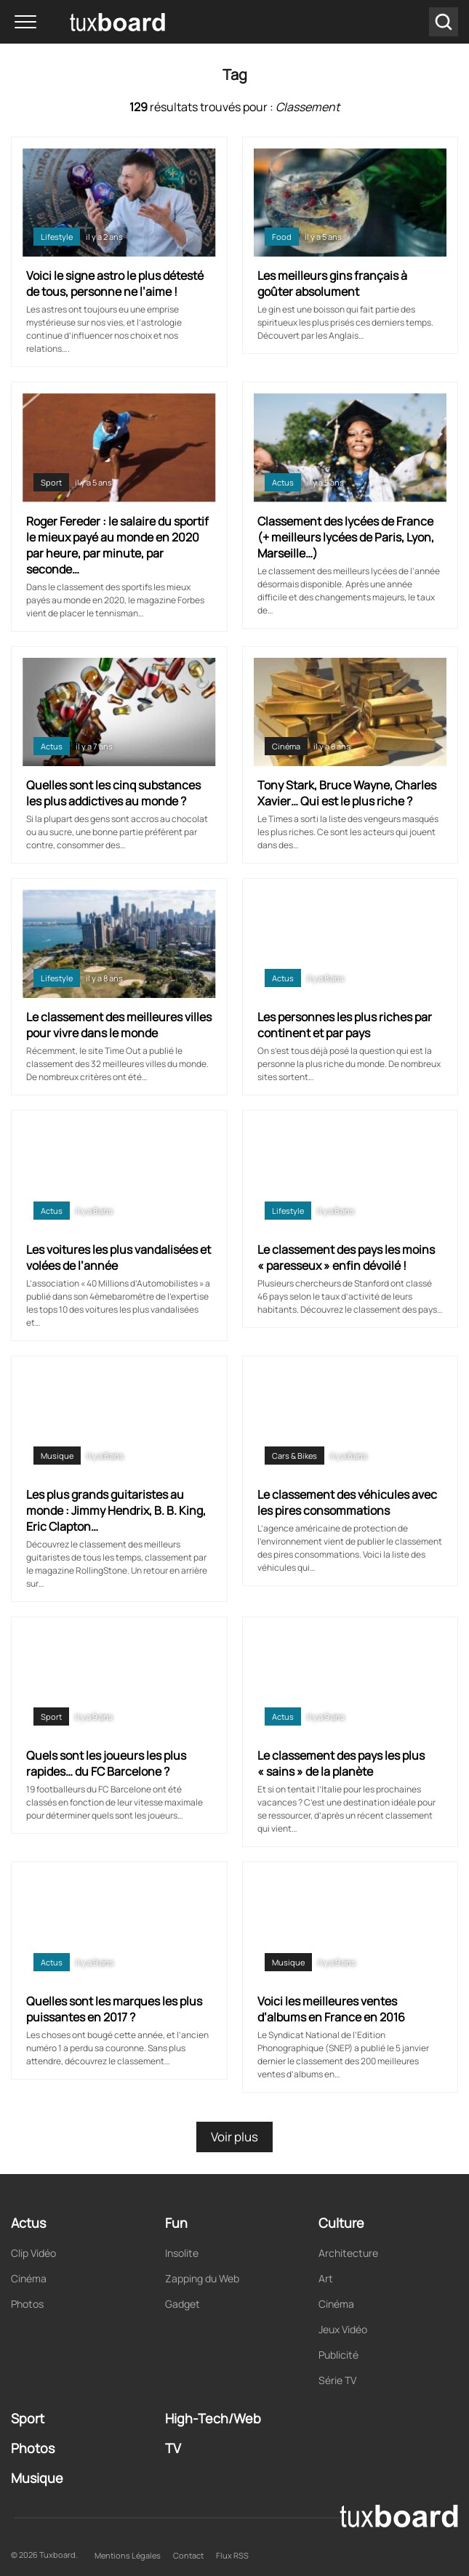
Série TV (337, 2380)
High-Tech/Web (213, 2418)
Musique (57, 1455)
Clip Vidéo (33, 2253)
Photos (27, 2304)
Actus (283, 482)
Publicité (338, 2355)
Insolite (182, 2253)
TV (173, 2448)
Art (325, 2278)
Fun (176, 2222)
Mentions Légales (128, 2555)
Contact (188, 2555)
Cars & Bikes (294, 1455)
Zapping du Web (202, 2278)
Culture (341, 2222)
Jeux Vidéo (342, 2329)
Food (282, 236)
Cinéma (286, 746)
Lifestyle (57, 236)
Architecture (348, 2253)
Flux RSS (232, 2555)
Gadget (182, 2304)
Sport (51, 482)
